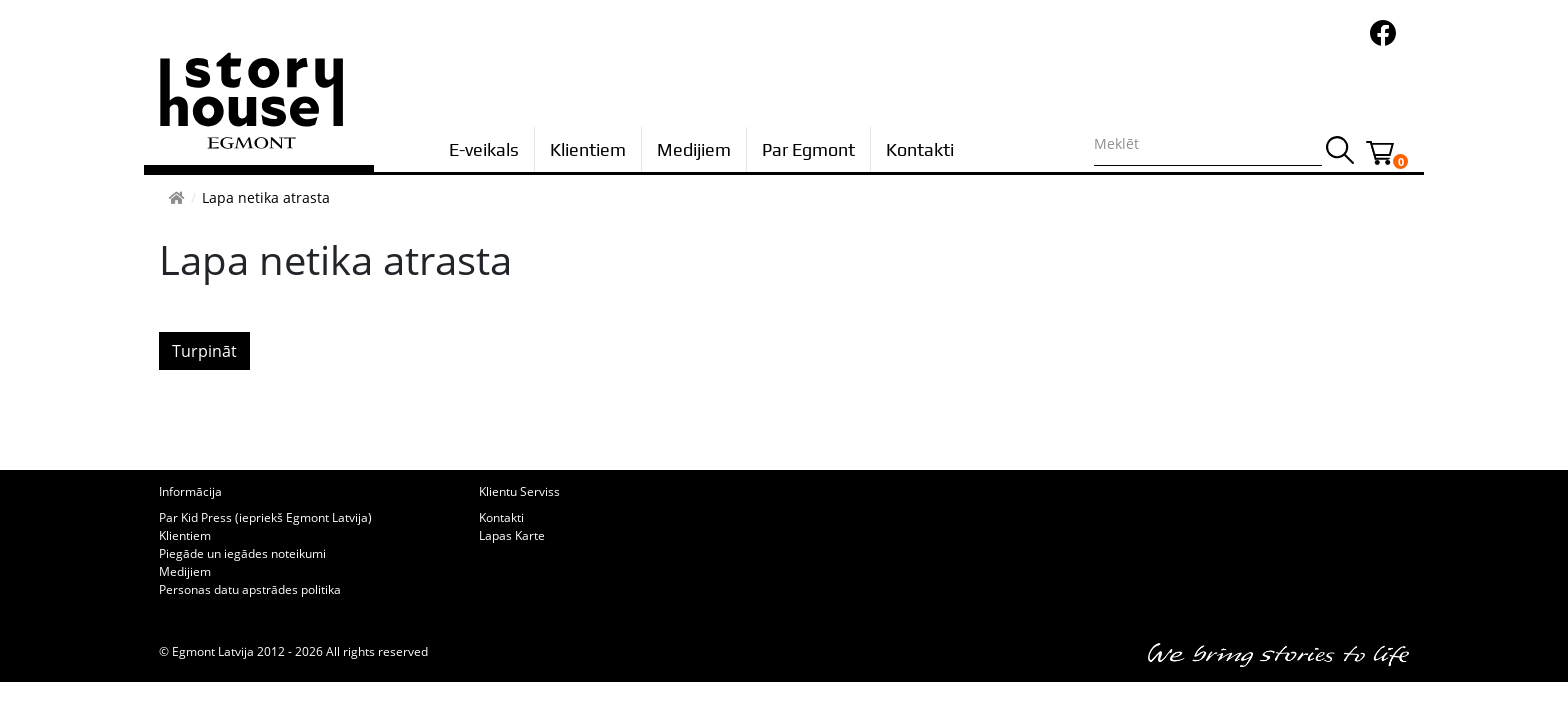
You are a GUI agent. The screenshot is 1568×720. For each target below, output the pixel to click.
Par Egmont (808, 149)
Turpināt (204, 351)
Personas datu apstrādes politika (250, 589)
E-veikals (484, 149)
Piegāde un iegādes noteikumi (242, 553)
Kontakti (920, 149)
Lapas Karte (512, 535)
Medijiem (694, 149)
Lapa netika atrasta (266, 197)
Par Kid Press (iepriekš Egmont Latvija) (265, 517)
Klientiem (588, 149)
